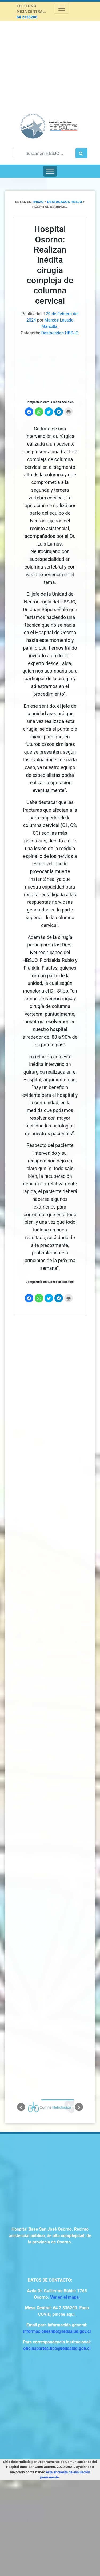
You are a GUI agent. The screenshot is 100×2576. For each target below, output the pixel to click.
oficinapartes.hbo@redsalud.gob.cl (56, 2348)
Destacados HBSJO (59, 332)
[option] (50, 2106)
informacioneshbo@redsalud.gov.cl (57, 2331)
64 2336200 (27, 16)
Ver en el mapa (64, 2297)
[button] (21, 2107)
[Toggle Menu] (50, 171)
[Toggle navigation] (61, 8)
